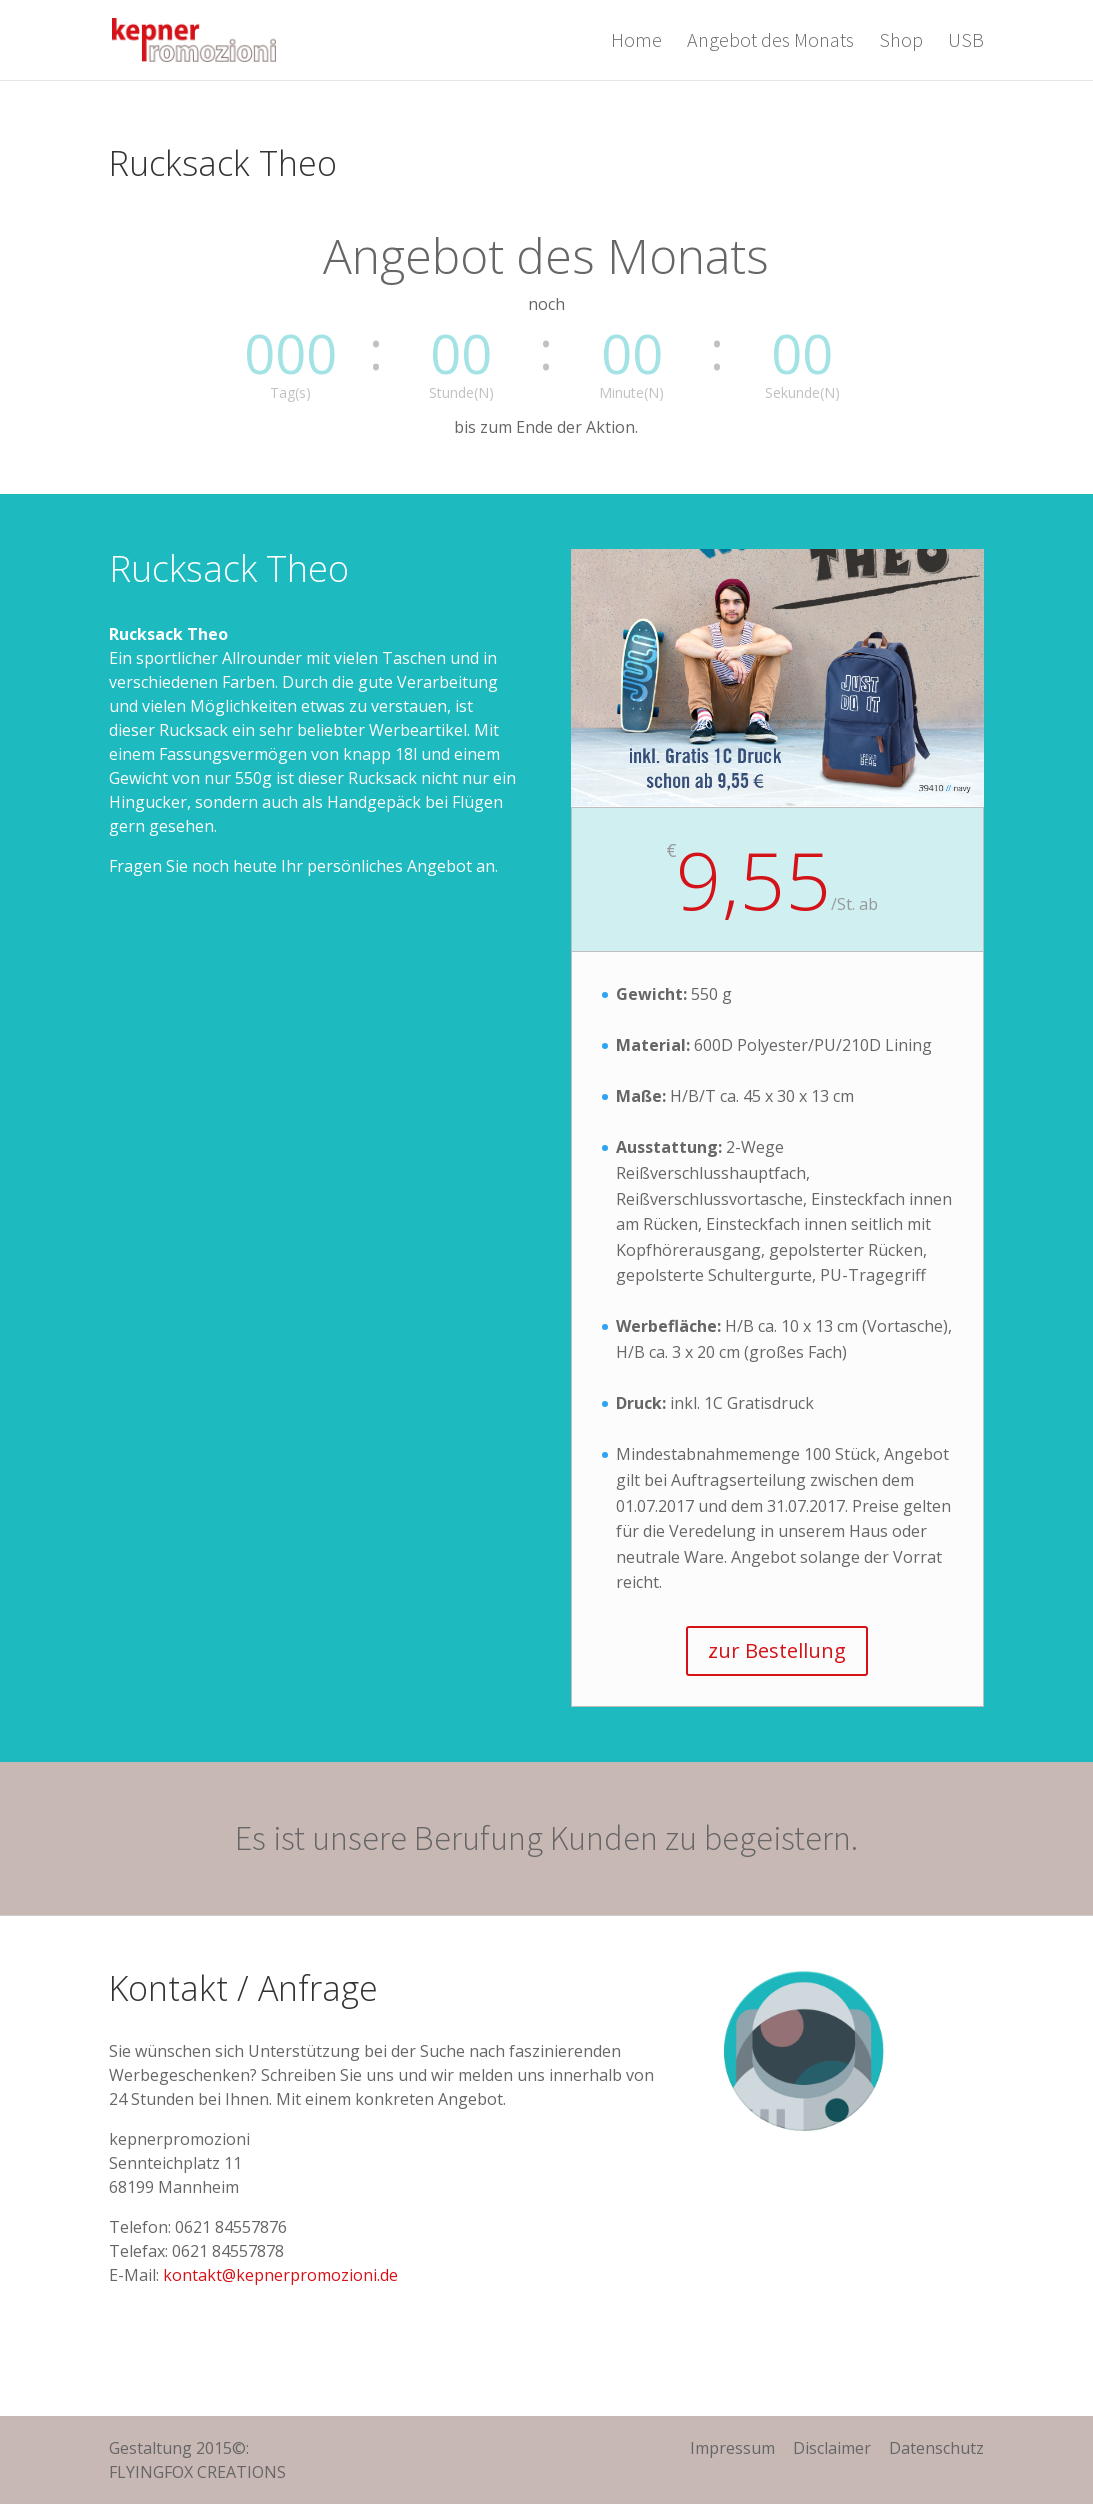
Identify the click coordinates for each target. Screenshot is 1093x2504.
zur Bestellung (777, 1650)
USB (966, 42)
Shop (901, 42)
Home (636, 42)
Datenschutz (936, 2448)
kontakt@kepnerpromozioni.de (280, 2275)
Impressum (732, 2448)
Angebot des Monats (770, 42)
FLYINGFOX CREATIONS (197, 2472)
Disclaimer (832, 2448)
